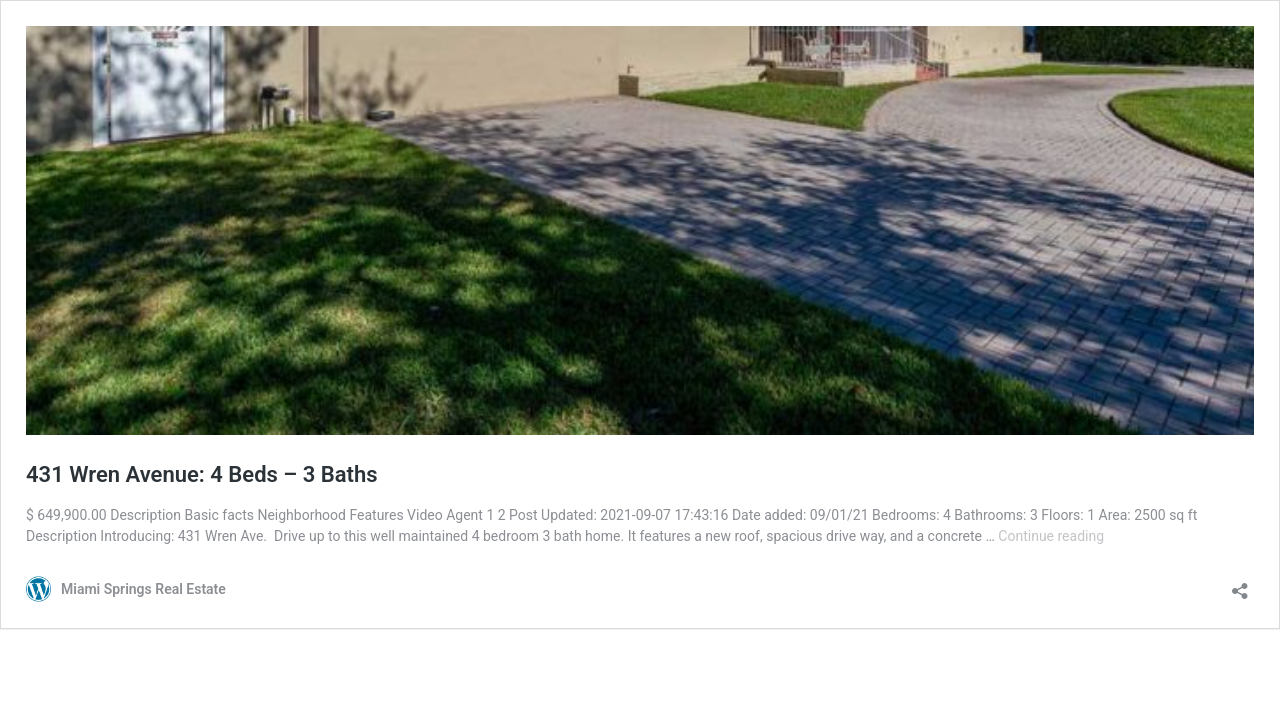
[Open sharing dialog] (1240, 584)
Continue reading (1051, 536)
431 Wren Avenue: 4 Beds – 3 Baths (202, 474)
